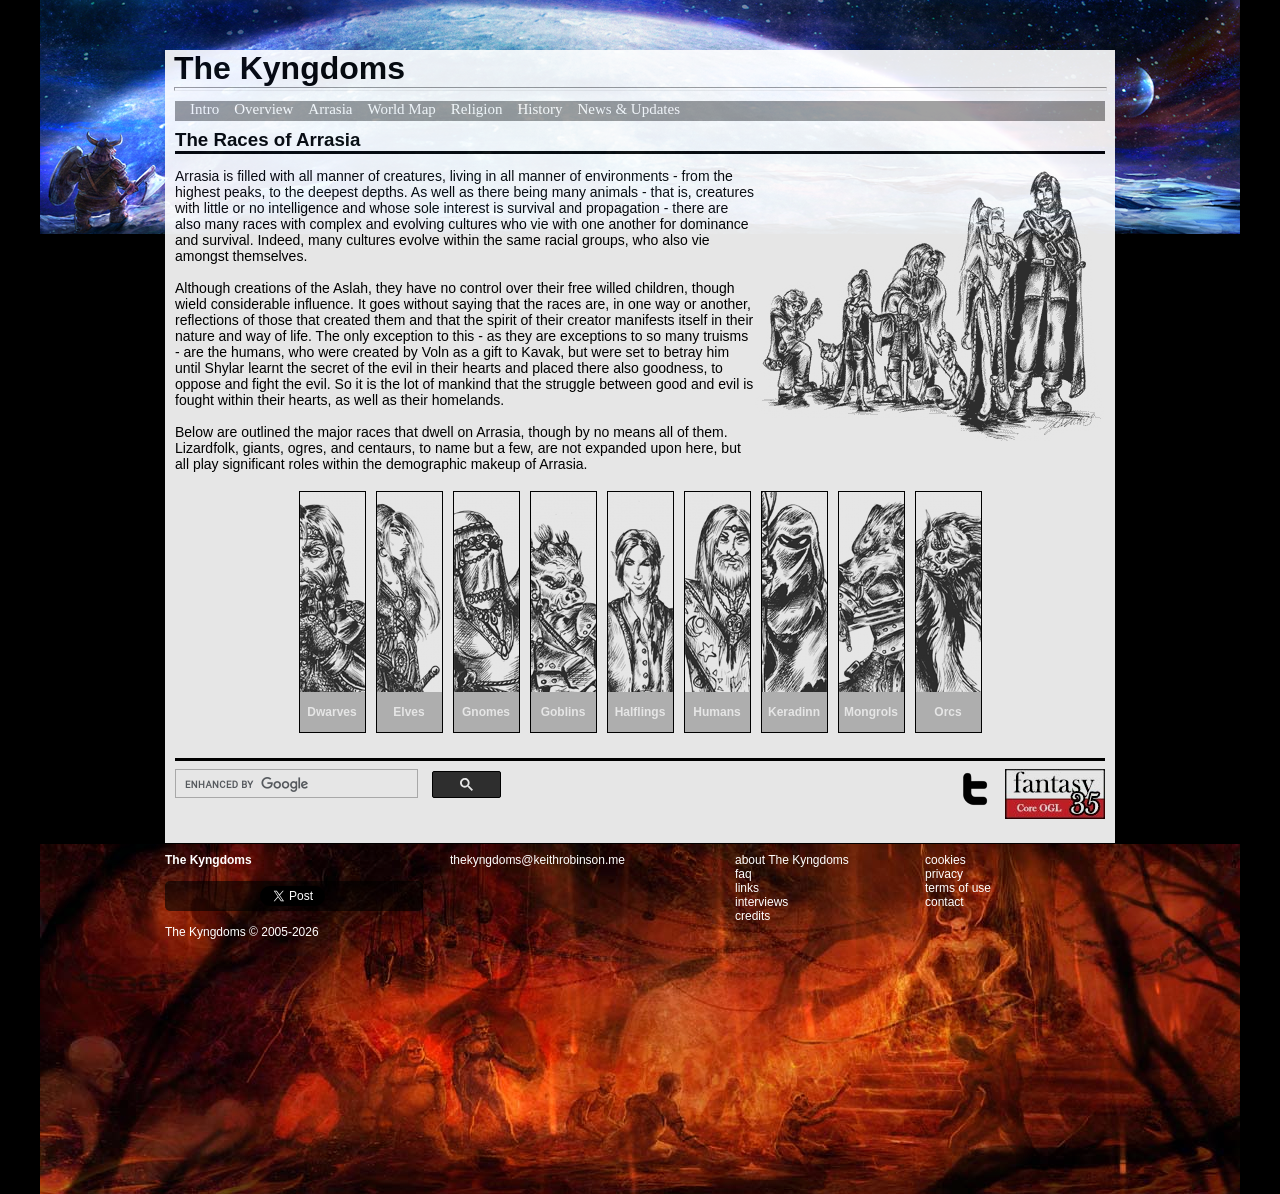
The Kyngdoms (208, 860)
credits (752, 916)
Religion (477, 109)
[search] (294, 784)
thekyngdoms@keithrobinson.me (537, 860)
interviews (761, 902)
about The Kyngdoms (792, 860)
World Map (401, 109)
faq (743, 874)
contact (944, 902)
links (747, 888)
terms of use (958, 888)
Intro (204, 109)
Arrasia (330, 109)
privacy (944, 874)
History (540, 109)
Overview (263, 109)
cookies (945, 860)
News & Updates (629, 109)
